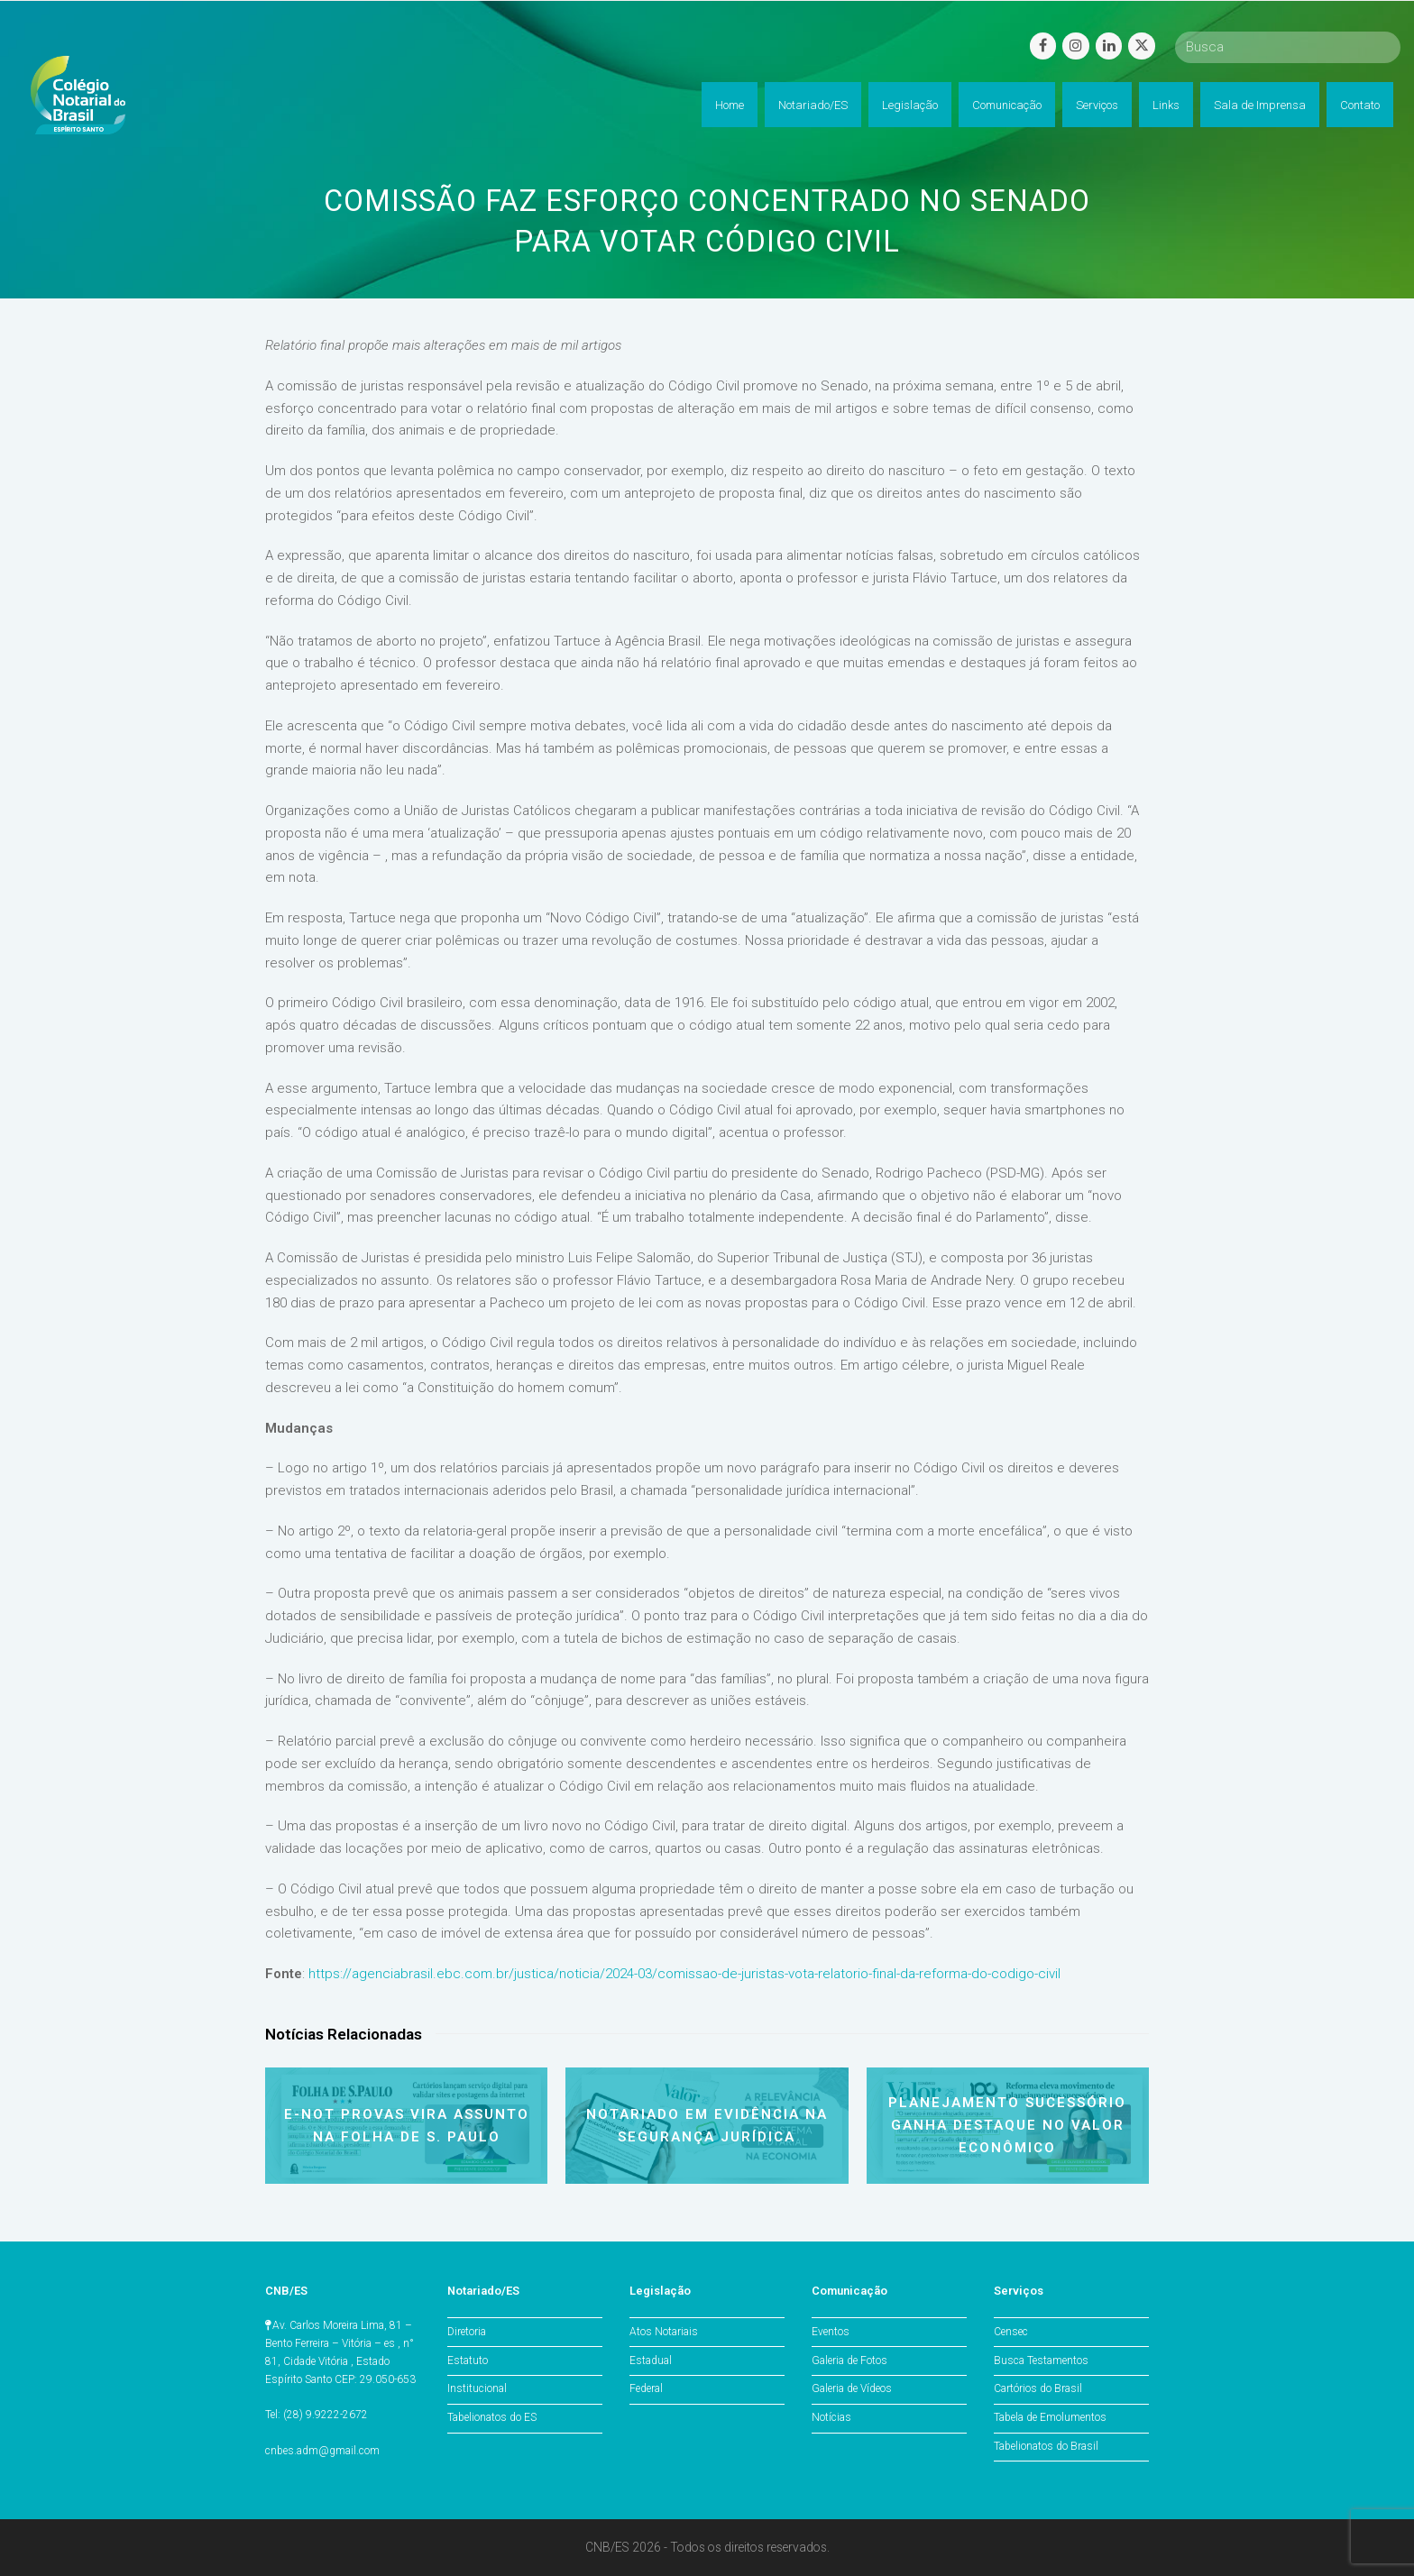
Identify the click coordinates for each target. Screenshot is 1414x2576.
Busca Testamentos (1041, 2360)
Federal (646, 2388)
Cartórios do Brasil (1038, 2388)
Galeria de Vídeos (852, 2388)
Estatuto (467, 2360)
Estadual (650, 2360)
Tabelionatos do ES (492, 2417)
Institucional (477, 2388)
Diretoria (466, 2331)
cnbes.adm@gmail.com (322, 2450)
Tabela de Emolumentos (1050, 2417)
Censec (1011, 2331)
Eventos (830, 2331)
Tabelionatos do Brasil (1046, 2446)
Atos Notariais (663, 2331)
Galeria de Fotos (849, 2360)
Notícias (831, 2417)
